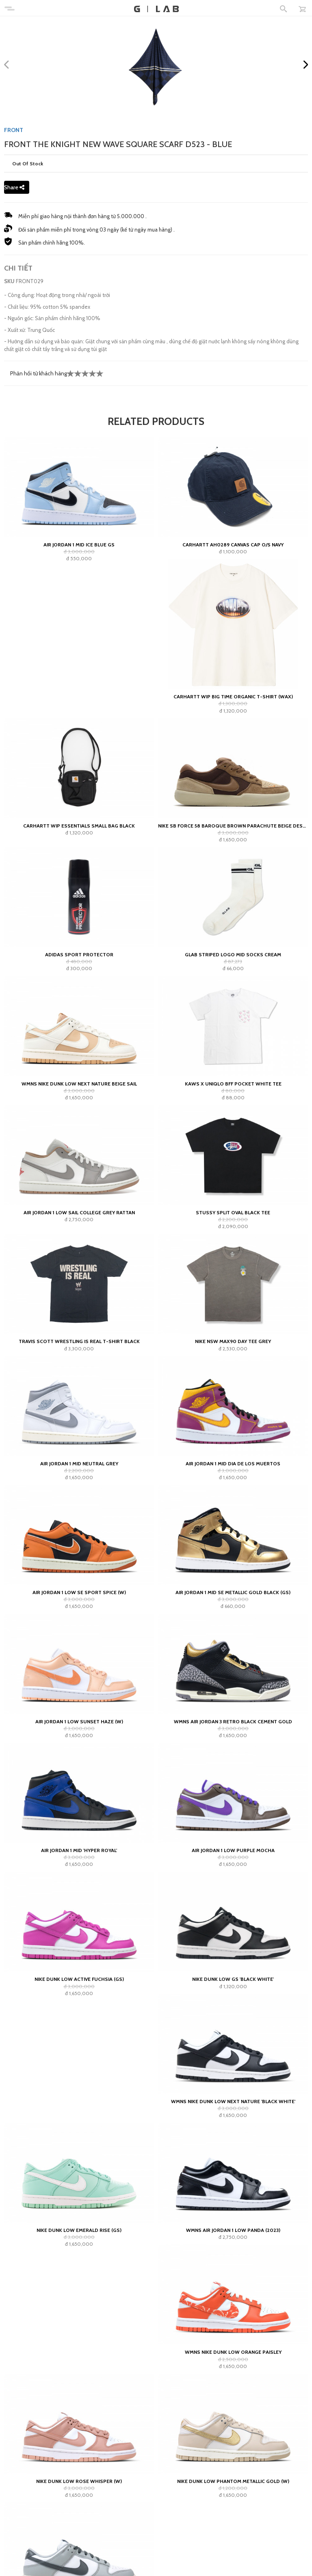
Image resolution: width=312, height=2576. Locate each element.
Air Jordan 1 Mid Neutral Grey (79, 1463)
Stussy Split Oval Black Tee (233, 1212)
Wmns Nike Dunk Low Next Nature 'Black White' (233, 2101)
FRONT (13, 130)
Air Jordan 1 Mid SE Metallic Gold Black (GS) (233, 1592)
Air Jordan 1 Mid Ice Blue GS (79, 545)
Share (14, 187)
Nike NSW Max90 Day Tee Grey (233, 1341)
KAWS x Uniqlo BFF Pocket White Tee (233, 1084)
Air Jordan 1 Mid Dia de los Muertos (233, 1463)
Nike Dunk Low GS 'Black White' (233, 1979)
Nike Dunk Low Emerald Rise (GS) (79, 2230)
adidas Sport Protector (79, 954)
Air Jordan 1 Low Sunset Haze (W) (79, 1721)
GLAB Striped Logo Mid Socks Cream (233, 954)
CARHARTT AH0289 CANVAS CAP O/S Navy (233, 545)
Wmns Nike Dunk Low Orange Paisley (233, 2352)
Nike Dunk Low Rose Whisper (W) (79, 2481)
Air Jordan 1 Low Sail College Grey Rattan (79, 1212)
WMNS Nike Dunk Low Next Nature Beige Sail (79, 1084)
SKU (9, 281)
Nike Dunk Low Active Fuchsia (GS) (79, 1979)
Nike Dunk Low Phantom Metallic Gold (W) (233, 2481)
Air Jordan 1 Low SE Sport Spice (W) (79, 1592)
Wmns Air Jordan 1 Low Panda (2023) (233, 2230)
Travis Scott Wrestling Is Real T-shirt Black (79, 1341)
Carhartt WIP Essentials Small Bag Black (79, 826)
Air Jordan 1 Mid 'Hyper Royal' (79, 1850)
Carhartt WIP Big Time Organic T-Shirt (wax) (233, 696)
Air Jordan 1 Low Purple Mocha (233, 1850)
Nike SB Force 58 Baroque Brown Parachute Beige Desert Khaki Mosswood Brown (233, 826)
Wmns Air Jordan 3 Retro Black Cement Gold (233, 1721)
